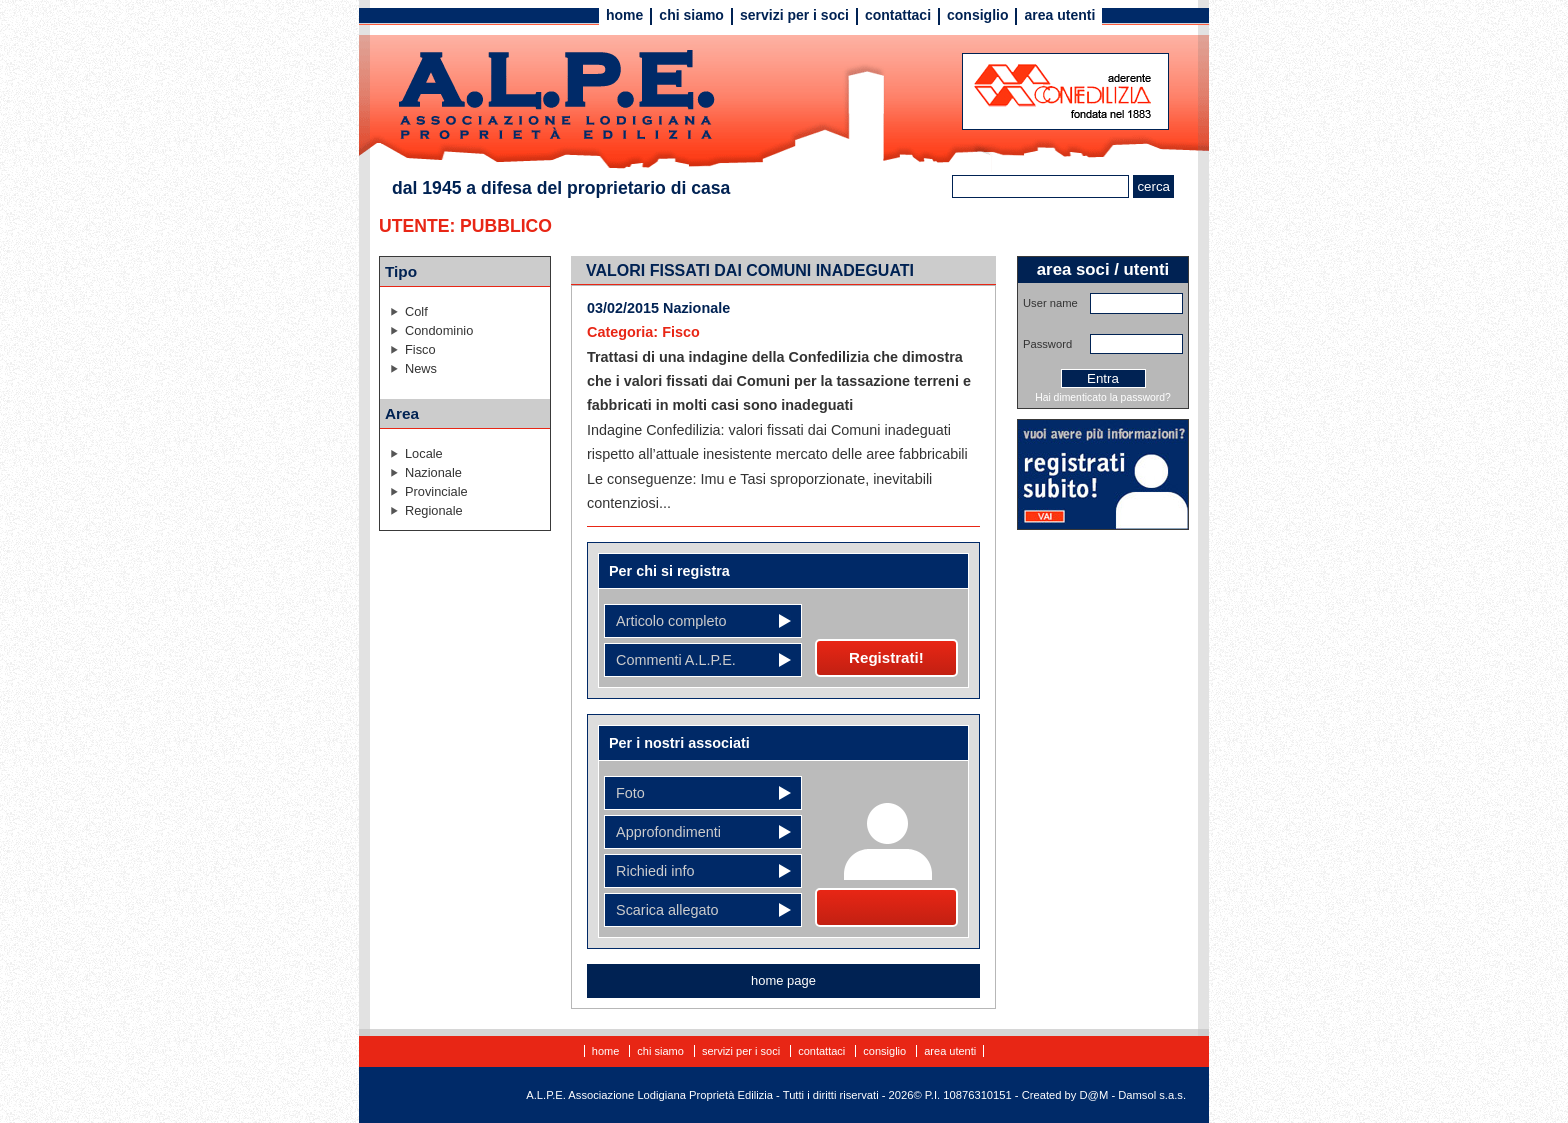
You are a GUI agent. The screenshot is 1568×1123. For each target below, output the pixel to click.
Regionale (434, 510)
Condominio (439, 330)
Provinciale (436, 491)
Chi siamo (691, 15)
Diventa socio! (886, 907)
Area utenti (1059, 15)
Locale (424, 453)
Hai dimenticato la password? (1103, 397)
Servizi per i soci (794, 15)
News (421, 368)
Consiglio (977, 15)
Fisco (420, 349)
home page (783, 980)
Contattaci (898, 15)
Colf (416, 311)
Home (624, 15)
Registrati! (886, 657)
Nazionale (433, 472)
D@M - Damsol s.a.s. (1133, 1095)
